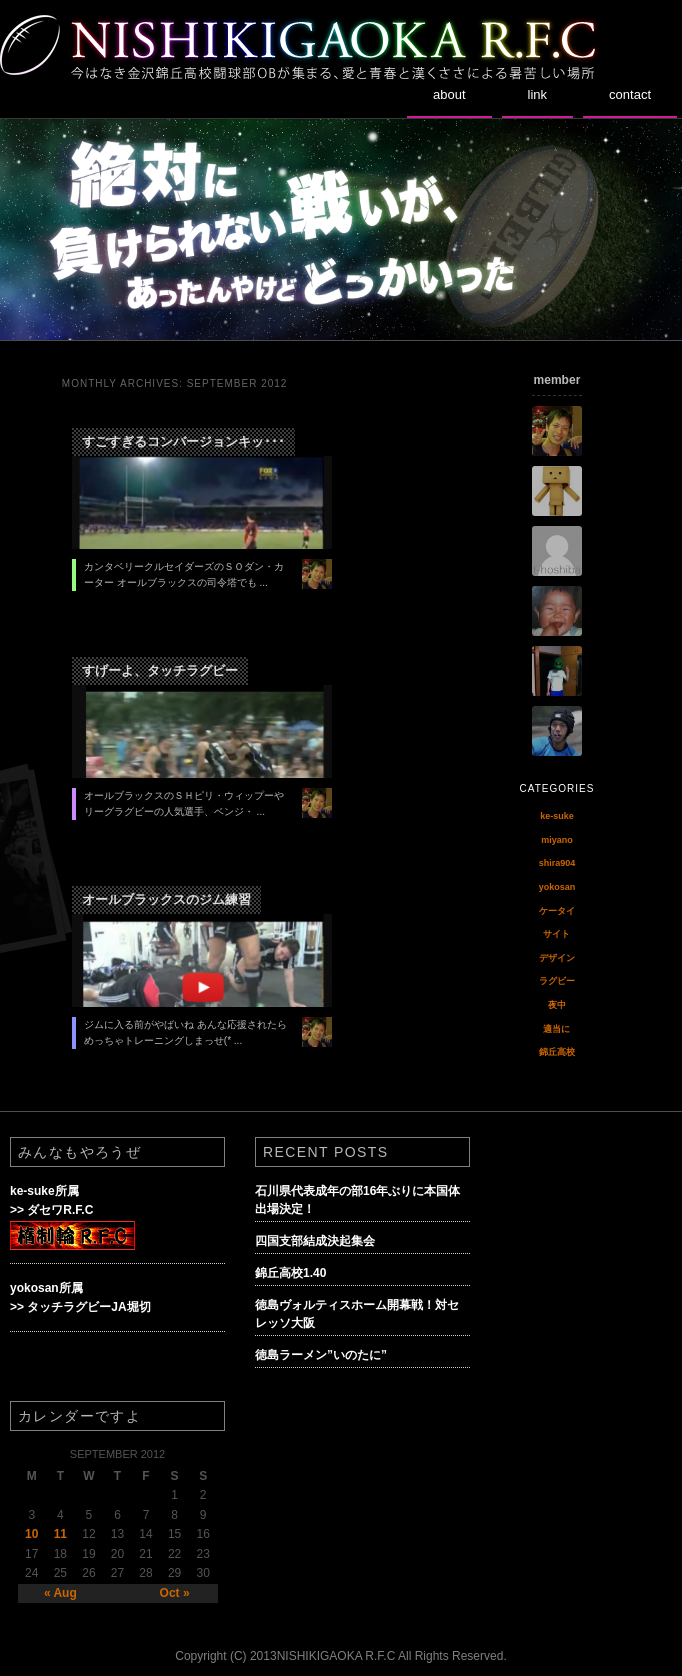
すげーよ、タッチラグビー (160, 670)
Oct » (175, 1593)
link (538, 94)
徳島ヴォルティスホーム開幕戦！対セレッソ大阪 (357, 1314)
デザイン (557, 958)
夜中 (557, 1005)
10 (31, 1534)
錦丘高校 (557, 1052)
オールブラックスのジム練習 (166, 899)
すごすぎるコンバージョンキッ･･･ (183, 441)
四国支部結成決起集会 (315, 1241)
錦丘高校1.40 (290, 1273)
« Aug (60, 1593)
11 (60, 1534)
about (449, 94)
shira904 (557, 863)
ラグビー (557, 981)
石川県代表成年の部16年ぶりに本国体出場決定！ (357, 1200)
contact (630, 94)
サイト (556, 934)
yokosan (557, 887)
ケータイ (557, 911)
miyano (557, 840)
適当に (556, 1029)
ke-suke (557, 816)
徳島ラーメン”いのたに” (321, 1355)
